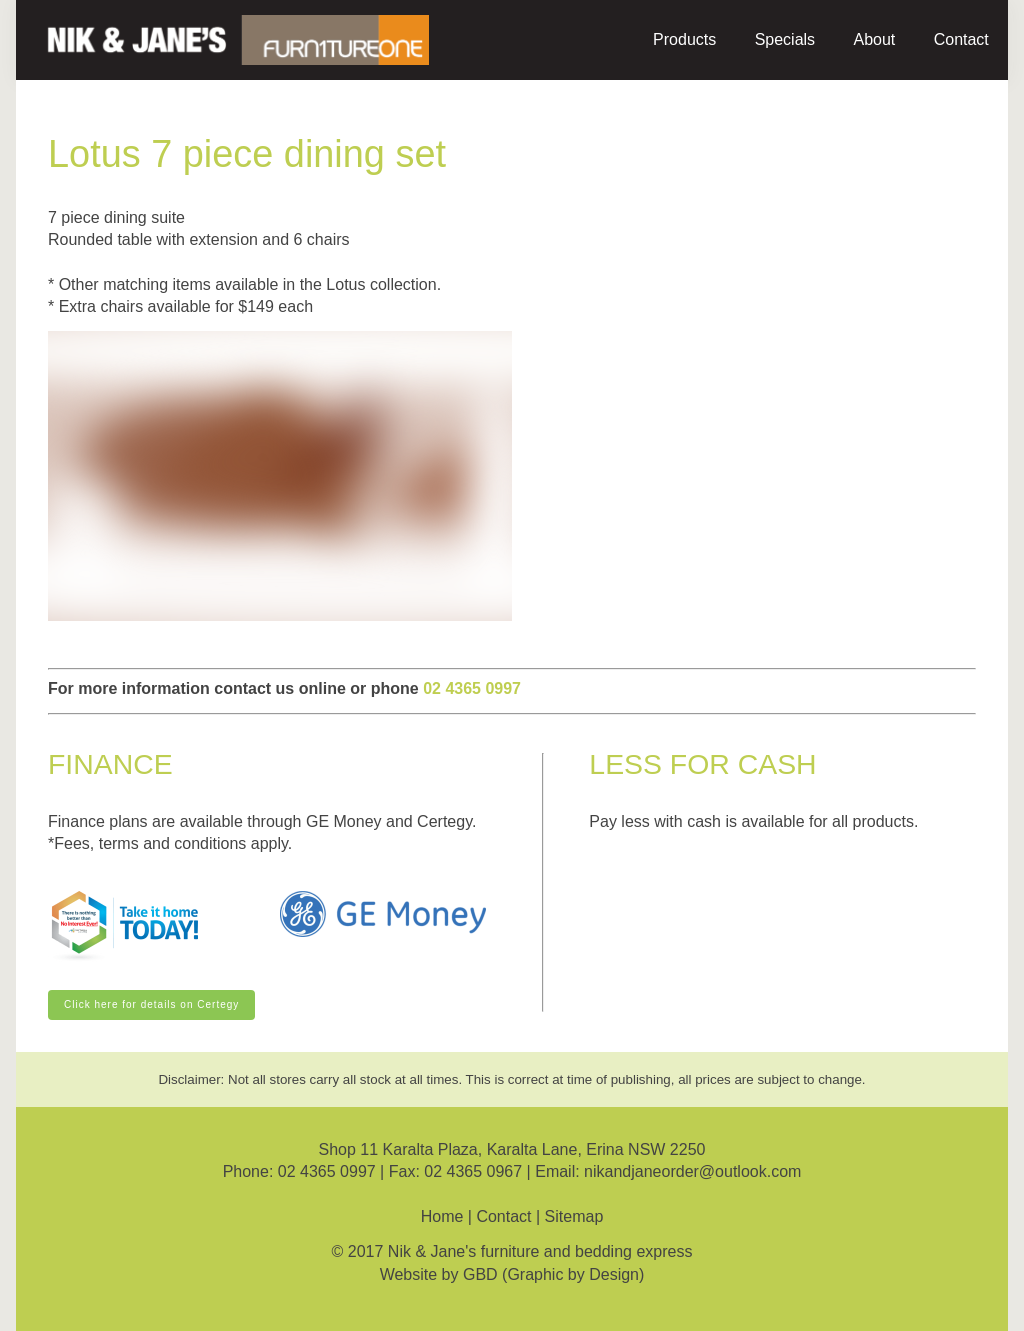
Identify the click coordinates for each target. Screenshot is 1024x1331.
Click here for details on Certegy (135, 996)
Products (684, 39)
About (874, 39)
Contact (961, 39)
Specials (785, 39)
